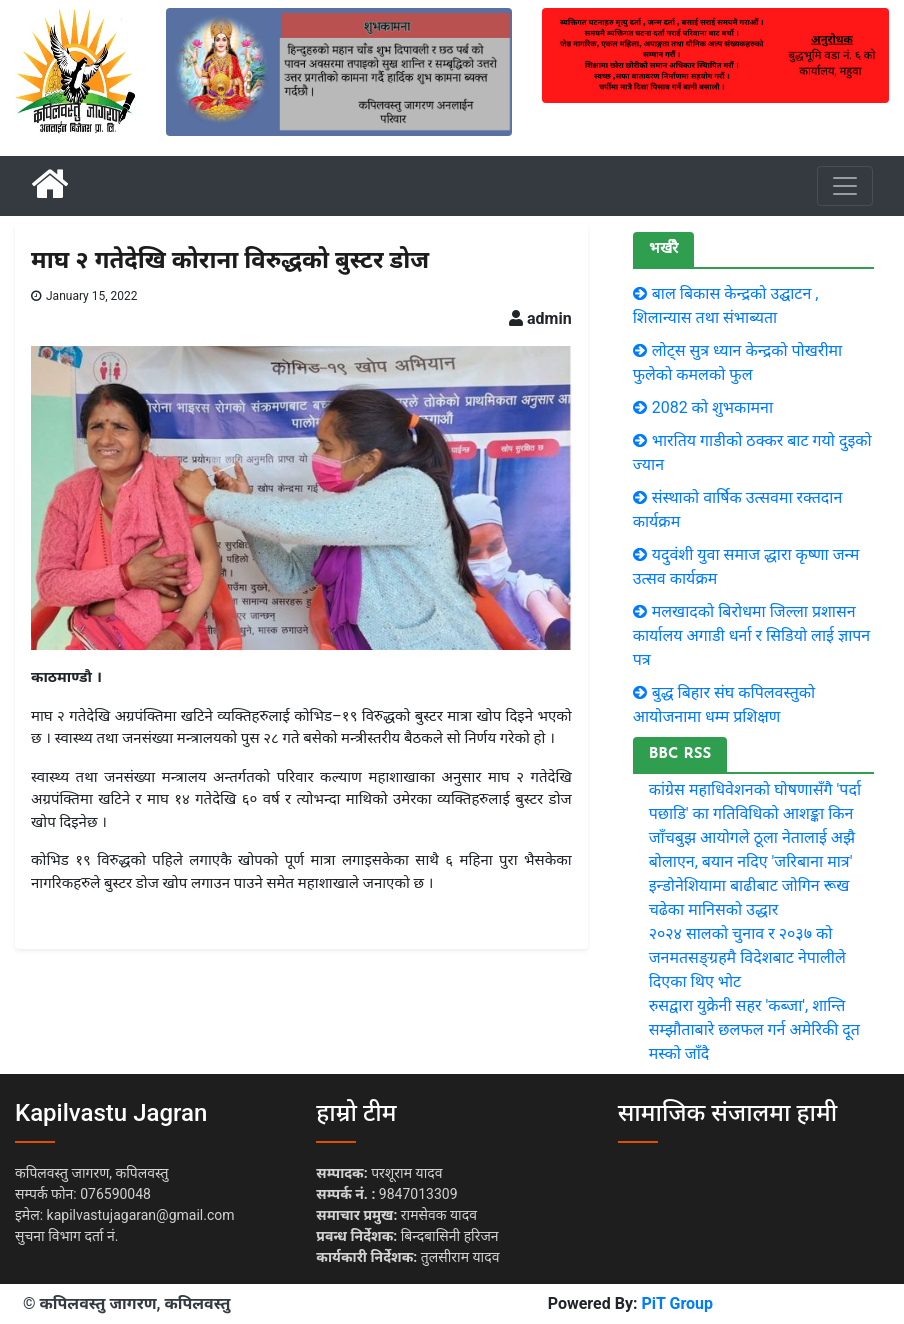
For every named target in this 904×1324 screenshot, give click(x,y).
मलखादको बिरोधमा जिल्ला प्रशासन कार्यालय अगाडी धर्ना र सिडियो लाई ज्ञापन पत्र (752, 635)
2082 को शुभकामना (713, 407)
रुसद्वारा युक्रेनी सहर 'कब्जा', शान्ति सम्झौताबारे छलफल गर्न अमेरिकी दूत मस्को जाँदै (754, 1029)
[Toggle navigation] (845, 186)
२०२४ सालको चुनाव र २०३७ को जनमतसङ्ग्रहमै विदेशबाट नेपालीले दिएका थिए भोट (747, 957)
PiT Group (677, 1303)
